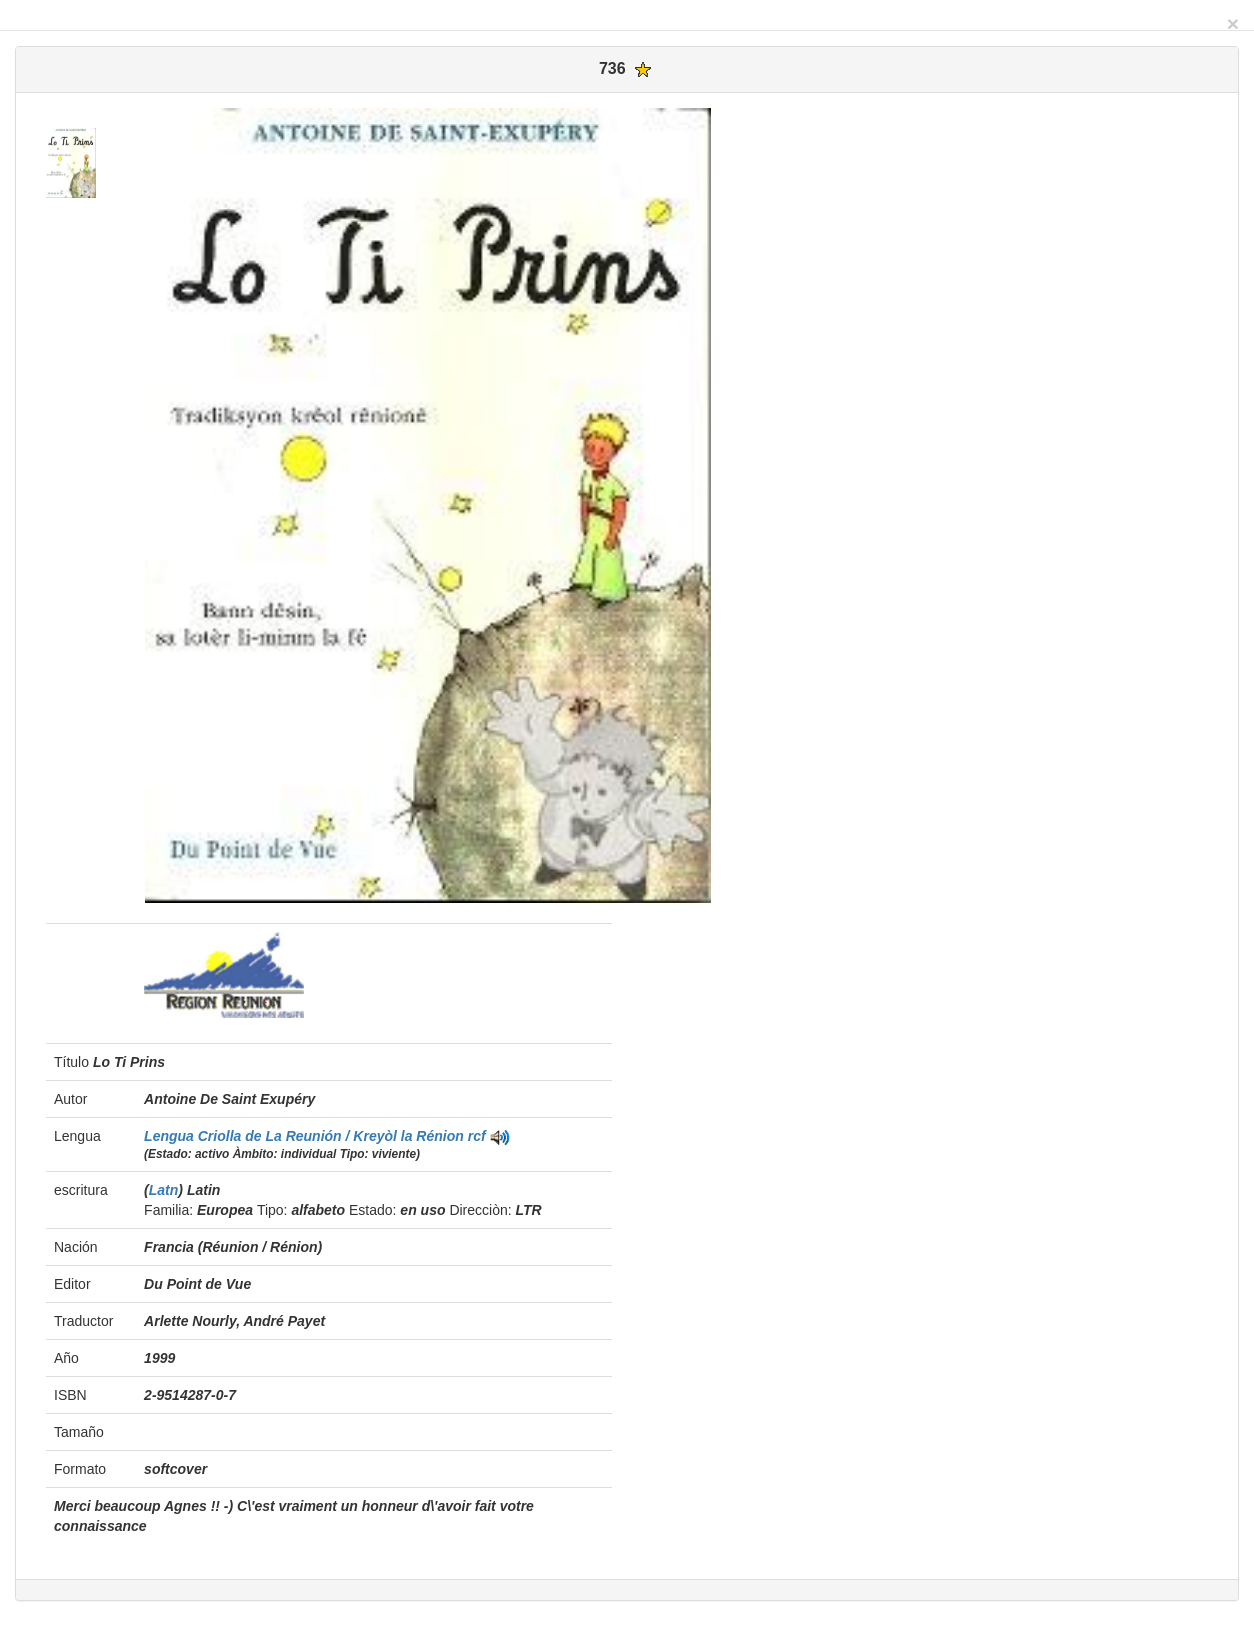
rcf (477, 1136)
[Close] (1233, 23)
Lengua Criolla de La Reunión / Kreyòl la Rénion (306, 1136)
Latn (164, 1190)
